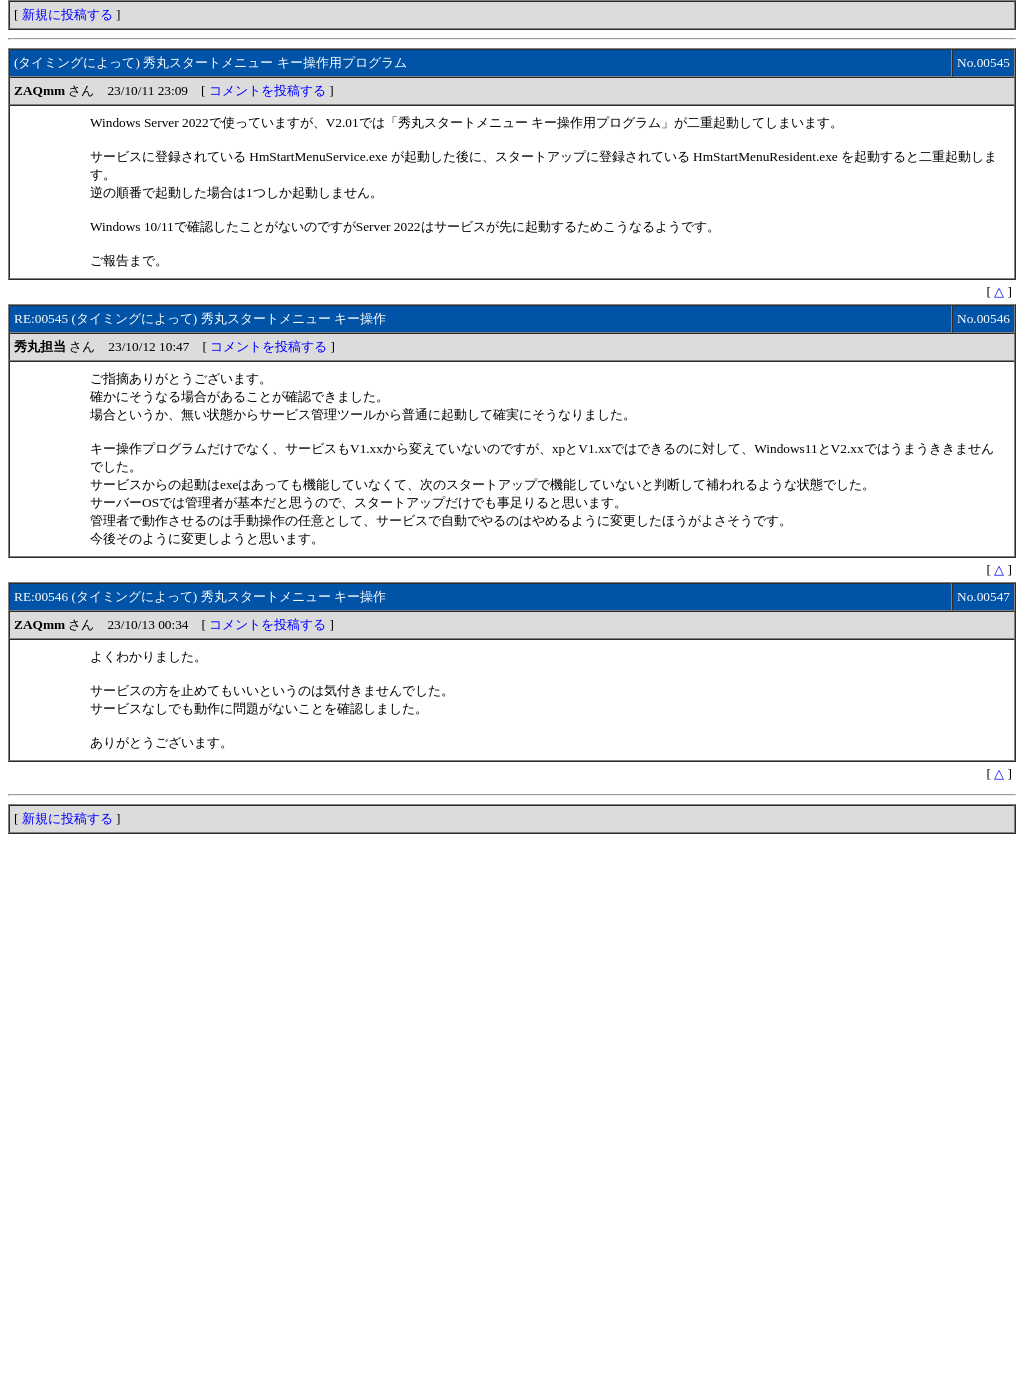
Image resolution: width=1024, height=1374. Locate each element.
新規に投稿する (67, 14)
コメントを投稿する (267, 90)
